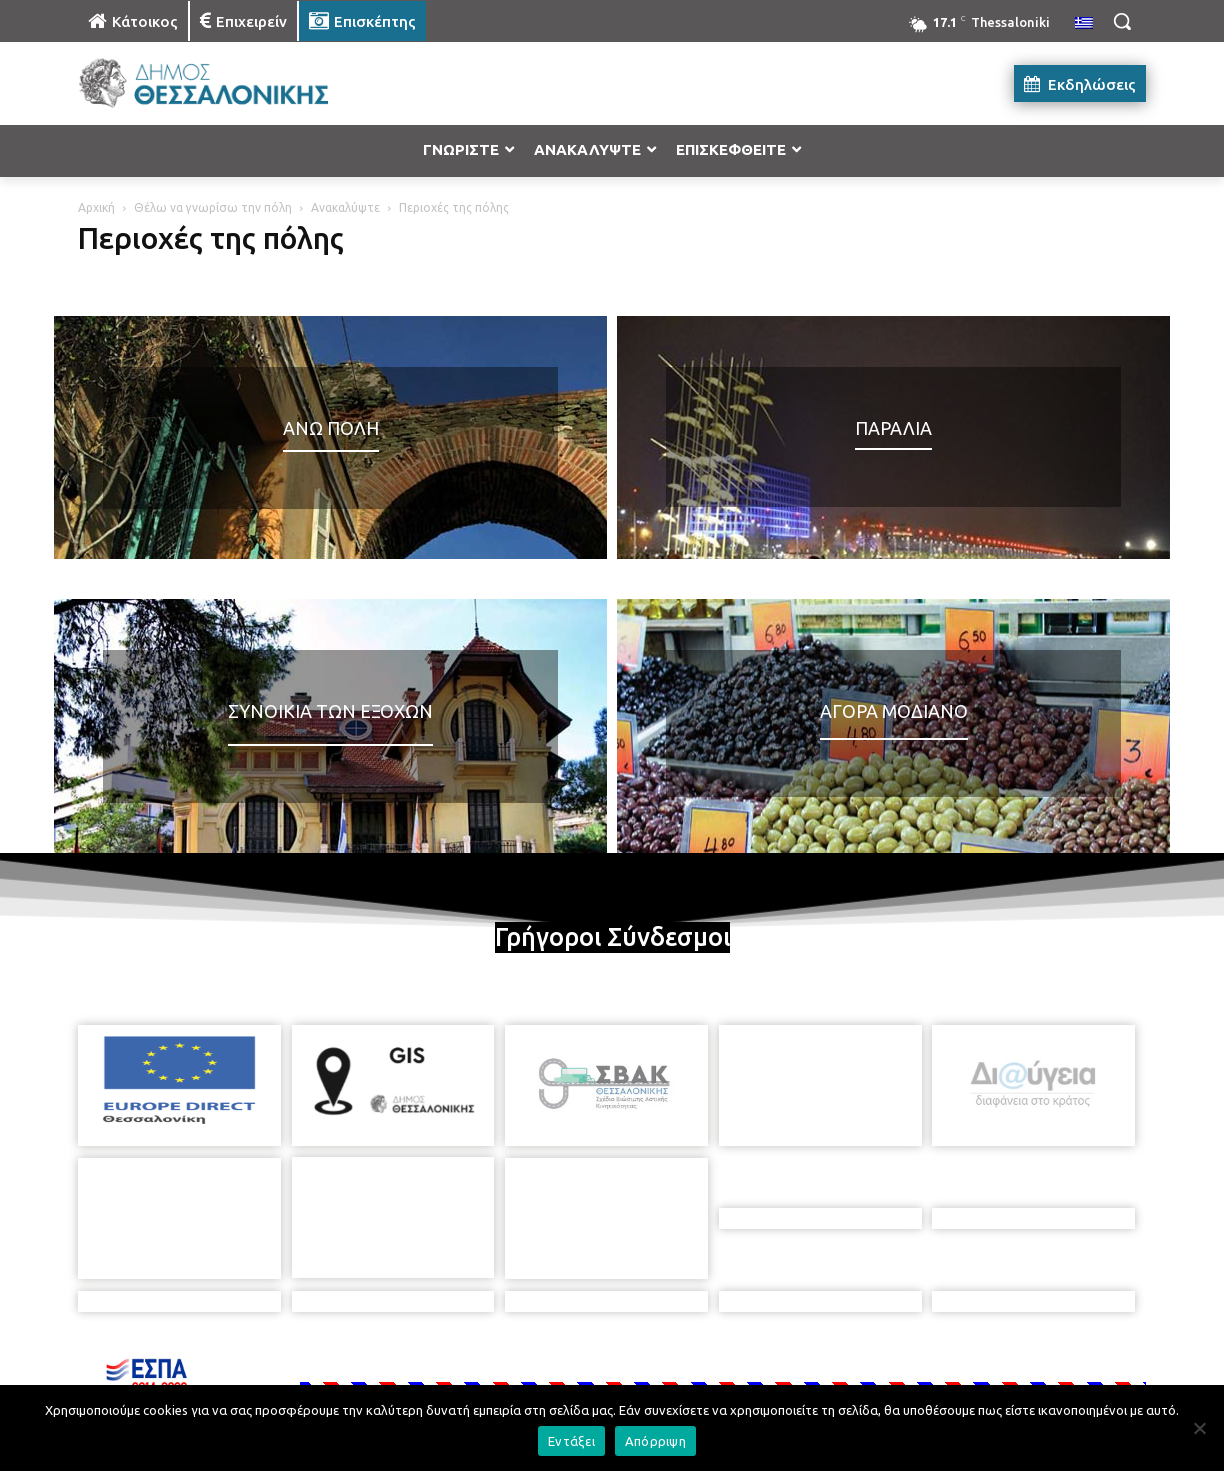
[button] (1122, 21)
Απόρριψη (655, 1441)
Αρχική (96, 207)
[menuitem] (1084, 24)
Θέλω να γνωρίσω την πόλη (213, 207)
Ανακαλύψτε (345, 207)
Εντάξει (571, 1441)
